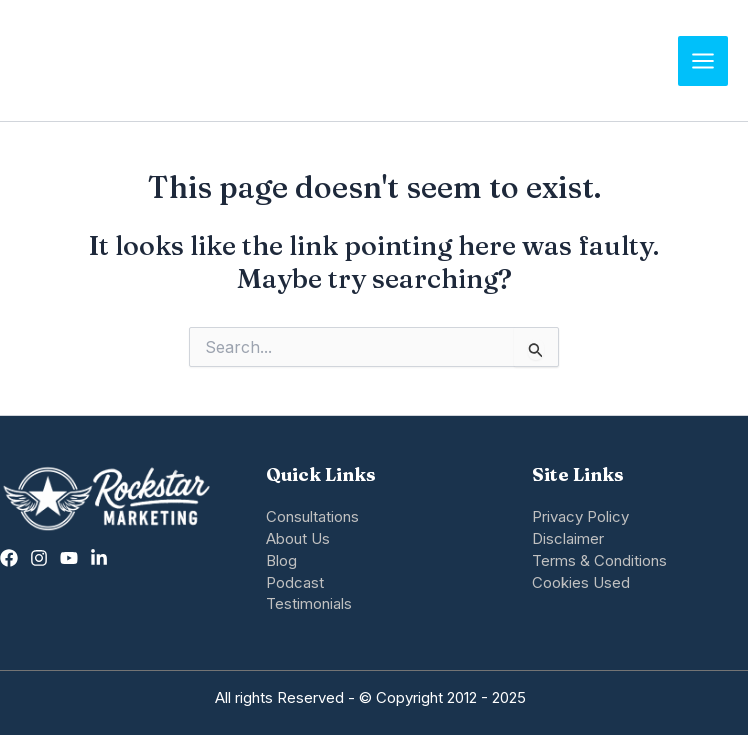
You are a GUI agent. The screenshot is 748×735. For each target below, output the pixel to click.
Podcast (295, 582)
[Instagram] (39, 558)
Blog (281, 560)
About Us (298, 538)
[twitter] (69, 558)
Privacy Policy (580, 516)
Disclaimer (568, 538)
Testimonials (309, 603)
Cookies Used (581, 582)
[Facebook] (9, 558)
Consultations (312, 516)
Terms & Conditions (599, 560)
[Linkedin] (99, 558)
